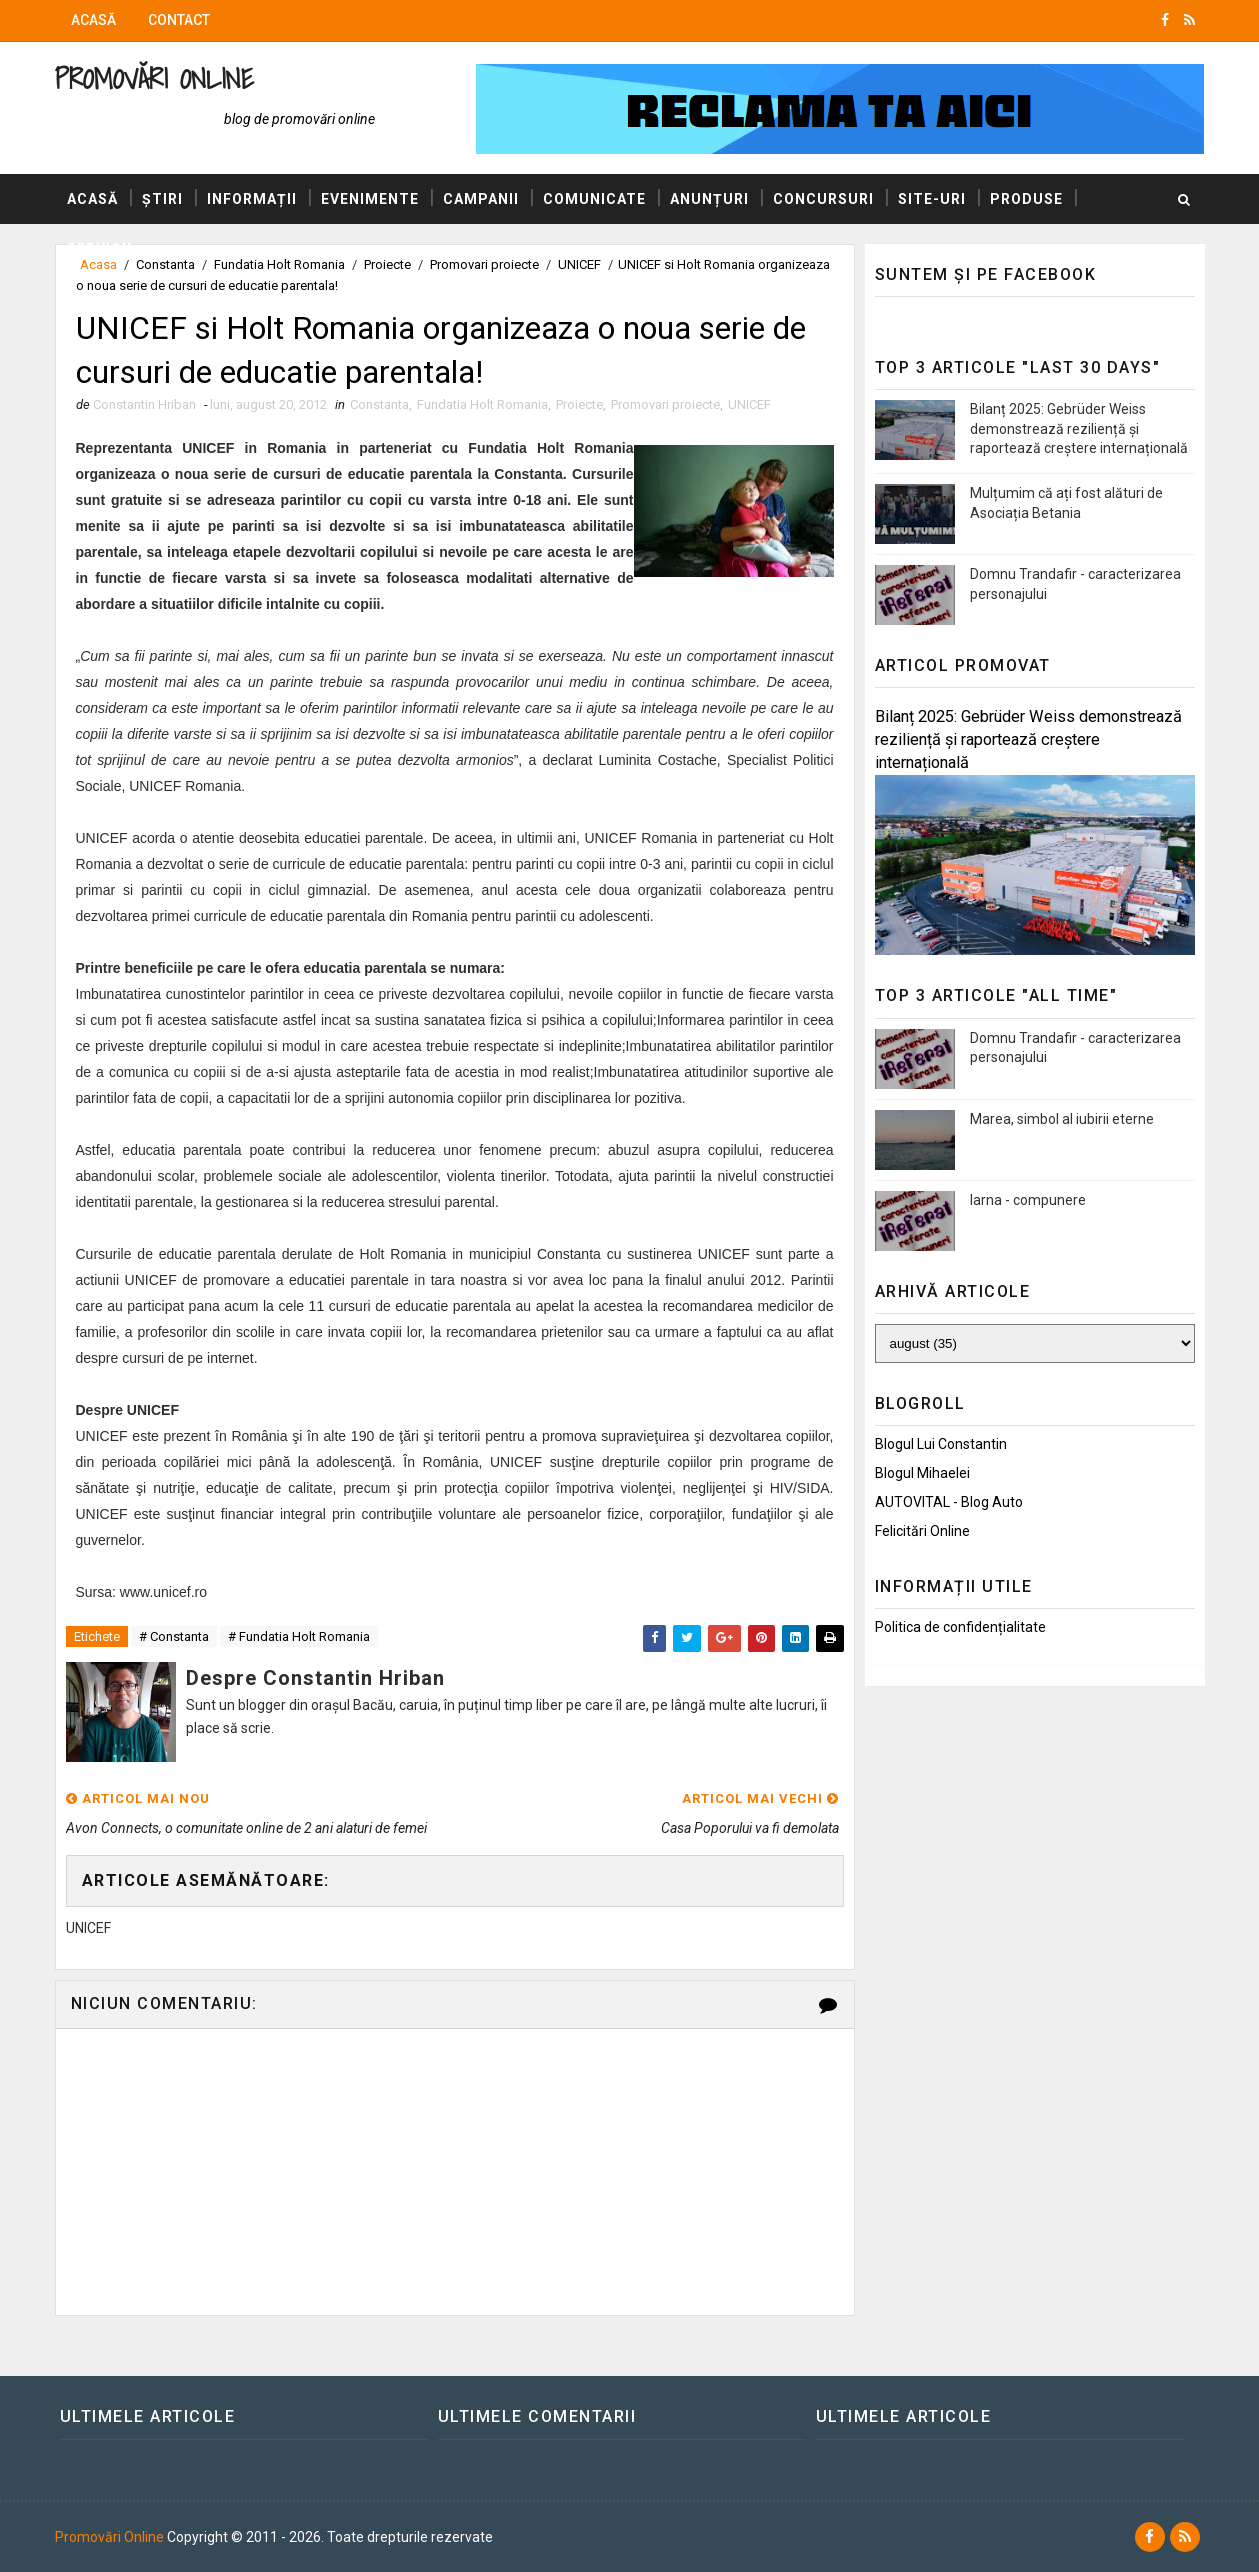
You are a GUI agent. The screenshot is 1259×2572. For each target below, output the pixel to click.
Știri (162, 199)
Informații (252, 199)
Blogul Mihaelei (922, 1473)
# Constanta (174, 1636)
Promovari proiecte (665, 404)
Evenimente (370, 199)
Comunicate (594, 199)
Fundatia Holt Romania (482, 404)
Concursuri (823, 199)
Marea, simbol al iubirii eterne (1062, 1119)
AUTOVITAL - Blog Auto (949, 1502)
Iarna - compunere (1028, 1200)
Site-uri (932, 199)
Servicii (99, 249)
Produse (1026, 199)
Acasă (93, 20)
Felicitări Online (922, 1531)
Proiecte (579, 404)
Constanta (379, 404)
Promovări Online (154, 78)
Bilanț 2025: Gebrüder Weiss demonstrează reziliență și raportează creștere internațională (1079, 428)
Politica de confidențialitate (960, 1627)
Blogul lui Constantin (941, 1444)
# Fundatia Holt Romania (299, 1636)
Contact (179, 20)
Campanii (481, 199)
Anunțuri (709, 199)
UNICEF (749, 404)
